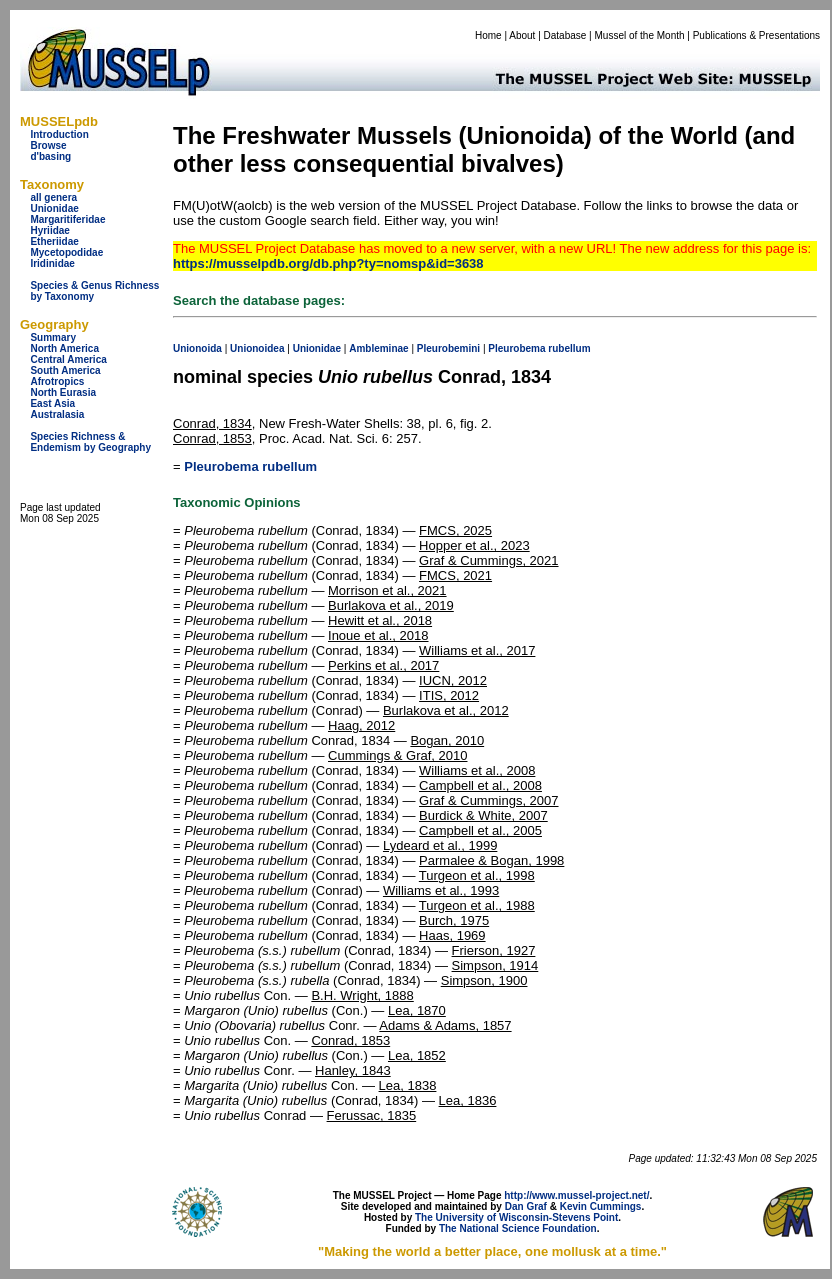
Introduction (59, 134)
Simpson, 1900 (484, 980)
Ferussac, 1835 (372, 1115)
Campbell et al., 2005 (480, 830)
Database (565, 35)
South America (65, 370)
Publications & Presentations (756, 35)
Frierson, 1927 (494, 950)
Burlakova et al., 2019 (391, 605)
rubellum (569, 348)
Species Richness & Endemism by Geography (90, 442)
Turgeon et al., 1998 (477, 875)
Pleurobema (516, 348)
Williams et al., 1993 (441, 890)
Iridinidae (52, 263)
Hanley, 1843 (353, 1070)
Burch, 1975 (454, 920)
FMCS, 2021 (455, 575)
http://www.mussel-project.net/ (576, 1195)
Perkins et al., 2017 (383, 665)
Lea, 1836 (468, 1100)
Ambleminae (378, 348)
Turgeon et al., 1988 (477, 905)
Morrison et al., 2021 (387, 590)
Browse (48, 145)
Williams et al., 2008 (477, 770)
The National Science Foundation (518, 1228)
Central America (68, 359)
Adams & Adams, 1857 (445, 1025)
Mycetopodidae (66, 252)
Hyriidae (49, 230)
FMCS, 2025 (455, 530)
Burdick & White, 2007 (483, 815)
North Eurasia (63, 392)
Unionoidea (257, 348)
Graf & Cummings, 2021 (488, 560)
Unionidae (54, 208)
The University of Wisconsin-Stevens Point (516, 1217)
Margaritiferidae (67, 219)
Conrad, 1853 (212, 438)
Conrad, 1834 (212, 423)
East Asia (52, 403)
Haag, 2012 (361, 725)
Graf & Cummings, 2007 (488, 800)
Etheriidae (54, 241)
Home (488, 35)
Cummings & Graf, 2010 (397, 755)
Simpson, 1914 (495, 965)
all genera (53, 197)
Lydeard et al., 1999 (440, 845)
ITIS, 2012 (449, 695)
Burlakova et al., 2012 (446, 710)
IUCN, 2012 (453, 680)
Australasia (57, 414)
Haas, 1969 (452, 935)
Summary (53, 337)
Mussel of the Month (640, 35)
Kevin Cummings (601, 1206)
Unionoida (197, 348)
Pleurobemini (448, 348)
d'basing (50, 156)
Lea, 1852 (417, 1055)
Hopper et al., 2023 (474, 545)
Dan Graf (526, 1206)
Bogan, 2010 (447, 740)
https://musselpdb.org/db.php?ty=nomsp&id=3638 (328, 263)
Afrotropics (57, 381)
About (522, 35)
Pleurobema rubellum (250, 466)
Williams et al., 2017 (477, 650)
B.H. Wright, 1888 (362, 995)
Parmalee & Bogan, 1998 (491, 860)
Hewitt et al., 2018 (380, 620)
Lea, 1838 (408, 1085)
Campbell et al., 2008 (480, 785)
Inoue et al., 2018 (378, 635)
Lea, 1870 (417, 1010)
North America (64, 348)
